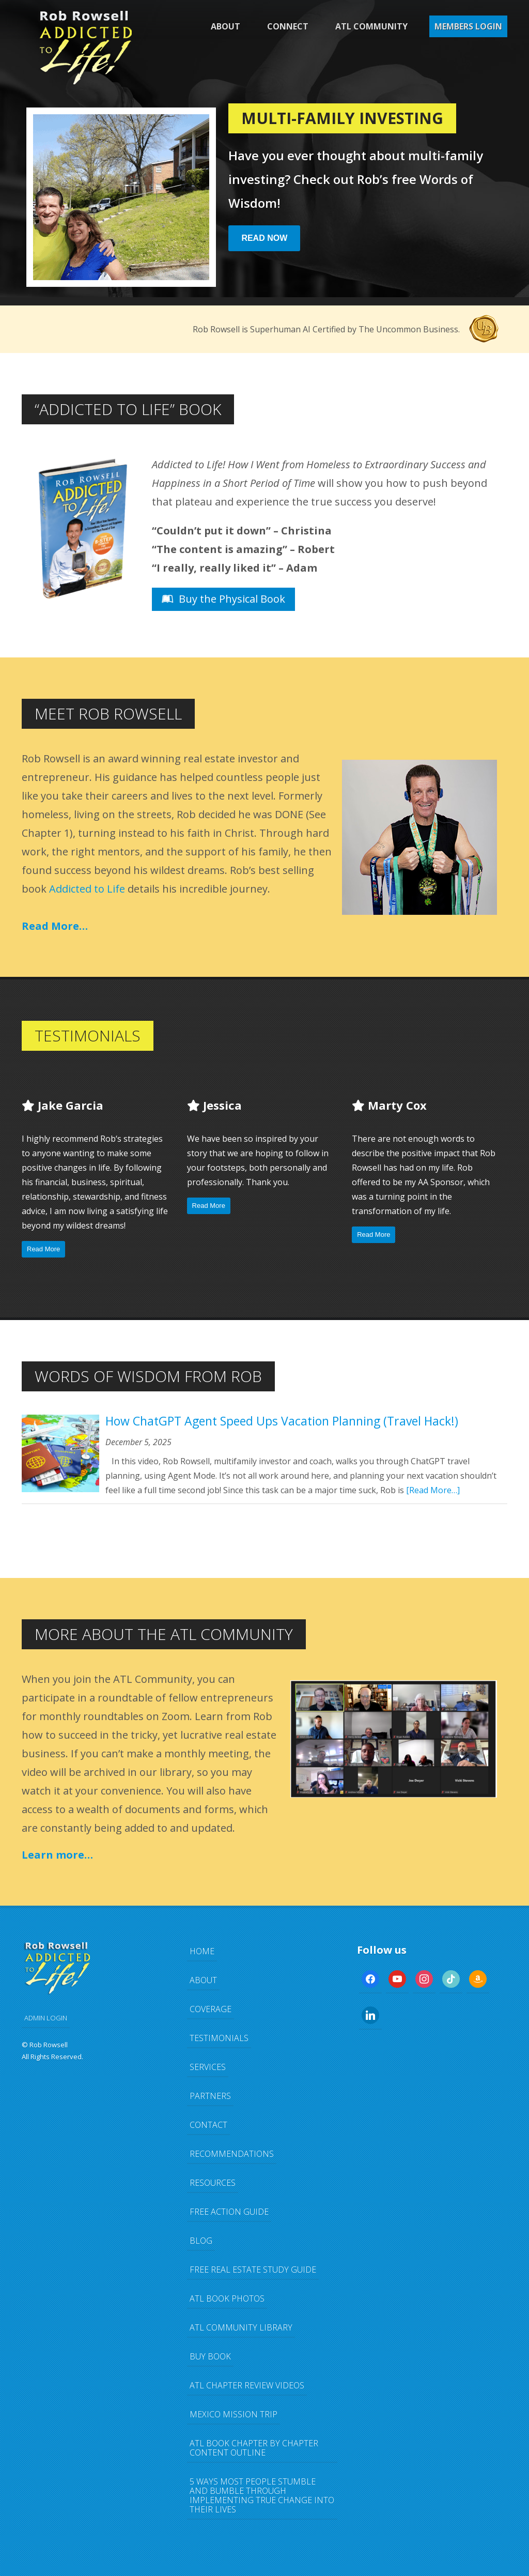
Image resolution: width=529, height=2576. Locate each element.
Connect (287, 26)
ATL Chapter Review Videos (247, 2385)
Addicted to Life (87, 889)
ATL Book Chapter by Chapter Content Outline (254, 2447)
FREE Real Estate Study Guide (253, 2269)
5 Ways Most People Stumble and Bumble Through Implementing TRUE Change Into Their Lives (262, 2495)
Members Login (468, 26)
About (225, 26)
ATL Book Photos (227, 2298)
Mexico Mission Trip (233, 2414)
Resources (213, 2182)
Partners (210, 2096)
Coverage (210, 2009)
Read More (43, 1249)
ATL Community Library (241, 2327)
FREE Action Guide (229, 2211)
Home (202, 1951)
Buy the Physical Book (223, 599)
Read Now (264, 238)
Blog (201, 2240)
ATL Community (371, 26)
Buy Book (210, 2356)
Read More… (55, 926)
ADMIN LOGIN (45, 2017)
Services (208, 2067)
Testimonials (219, 2038)
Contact (208, 2124)
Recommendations (232, 2153)
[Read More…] (433, 1490)
